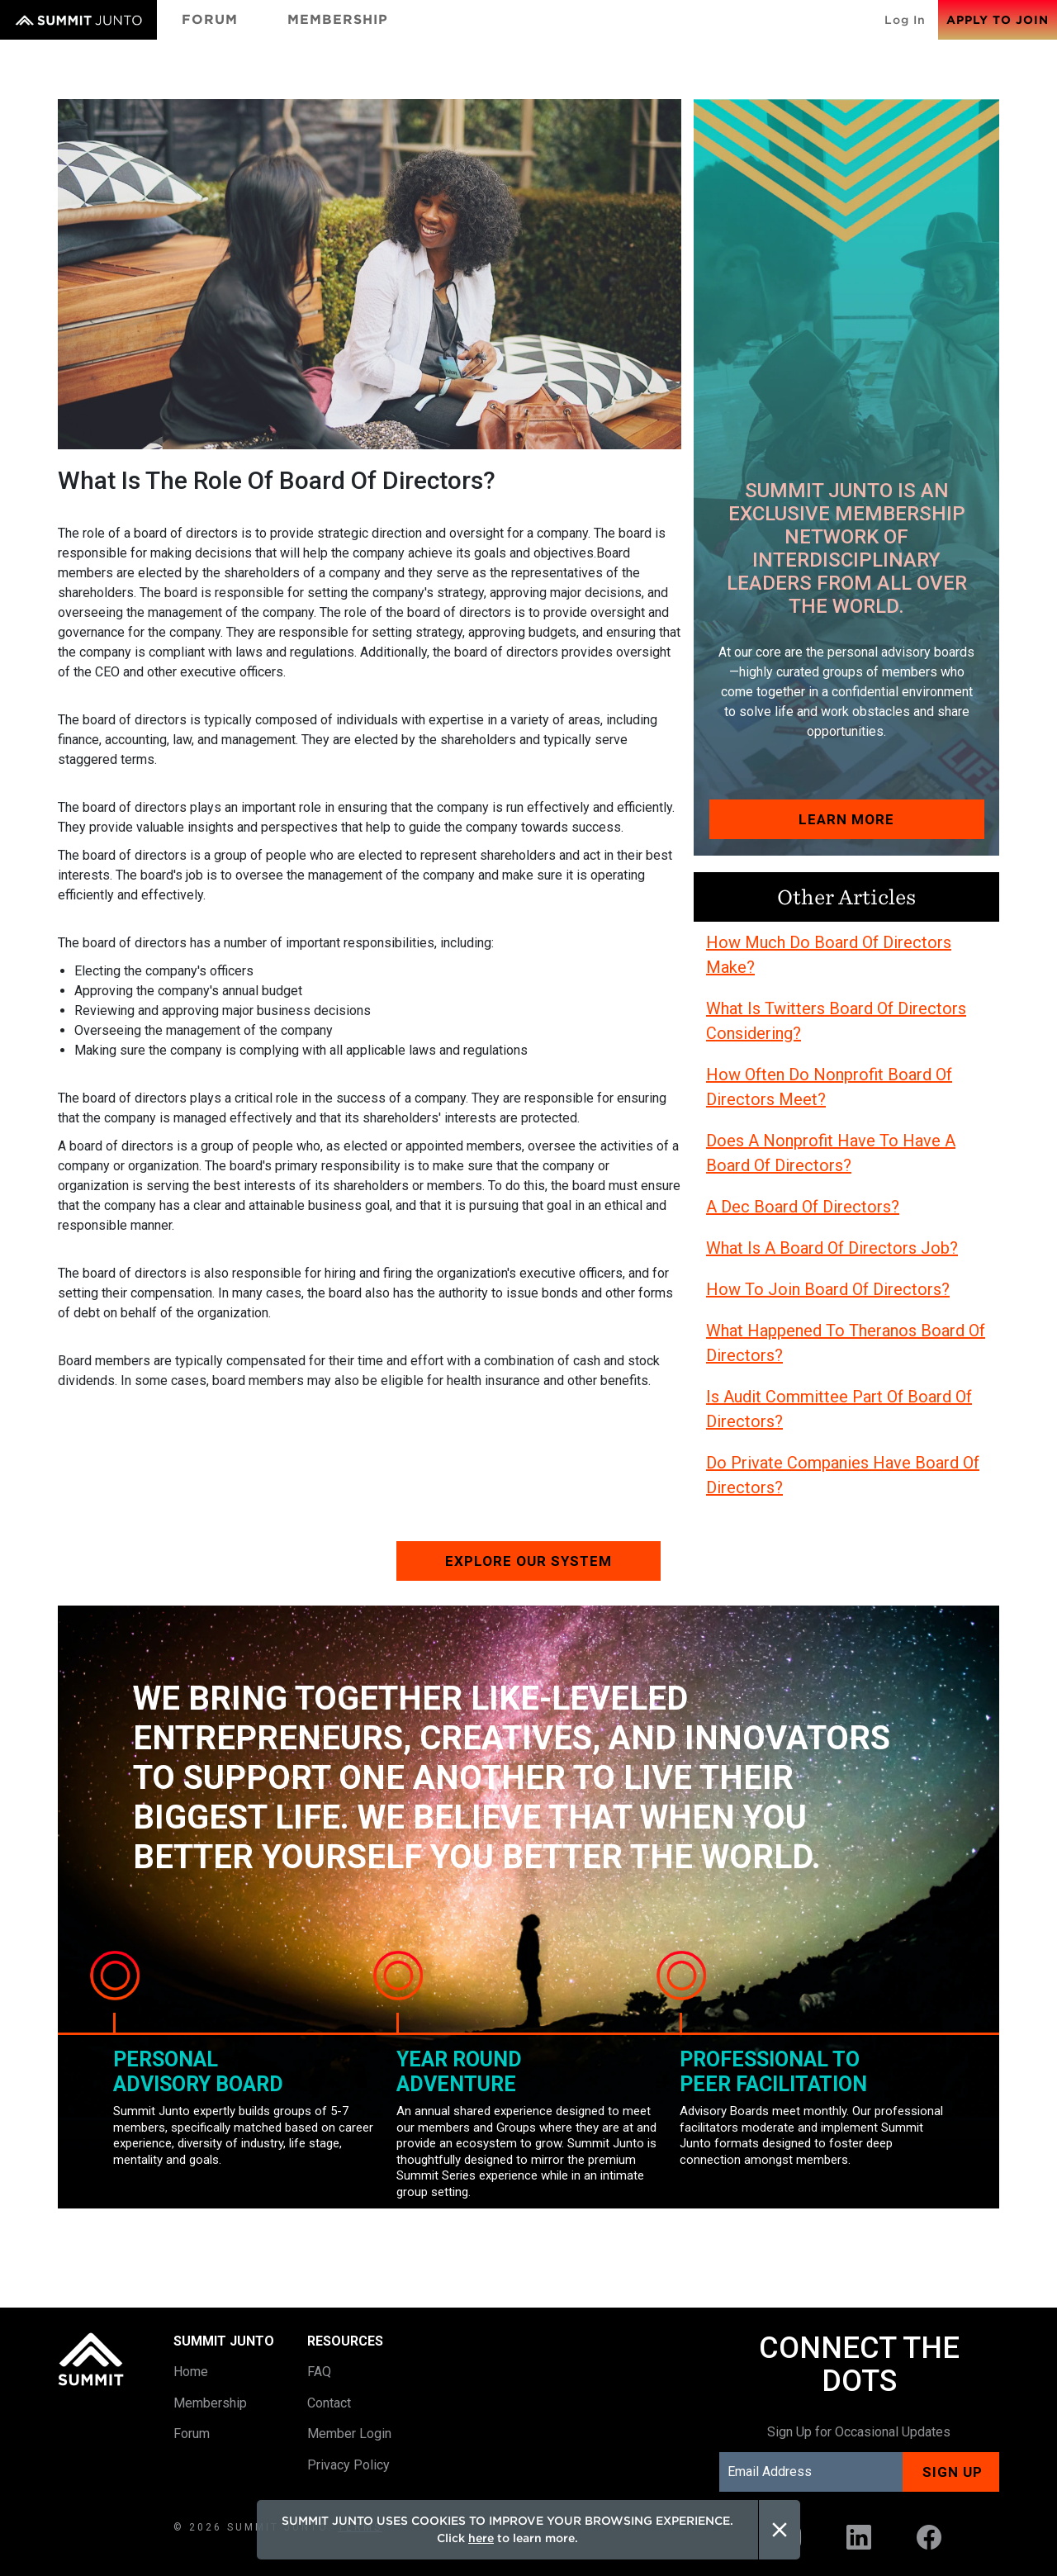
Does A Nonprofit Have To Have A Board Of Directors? (830, 1153)
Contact (329, 2403)
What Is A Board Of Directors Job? (832, 1248)
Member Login (349, 2433)
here (481, 2538)
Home (190, 2371)
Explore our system (528, 1561)
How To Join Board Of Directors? (828, 1289)
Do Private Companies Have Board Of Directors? (842, 1475)
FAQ (319, 2371)
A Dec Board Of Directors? (802, 1207)
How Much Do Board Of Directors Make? (828, 954)
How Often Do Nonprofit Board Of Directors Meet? (829, 1087)
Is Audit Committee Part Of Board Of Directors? (839, 1409)
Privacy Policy (348, 2465)
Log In (905, 19)
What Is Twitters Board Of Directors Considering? (836, 1021)
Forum (210, 19)
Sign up (952, 2472)
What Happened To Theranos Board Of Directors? (845, 1343)
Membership (337, 19)
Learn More (846, 819)
